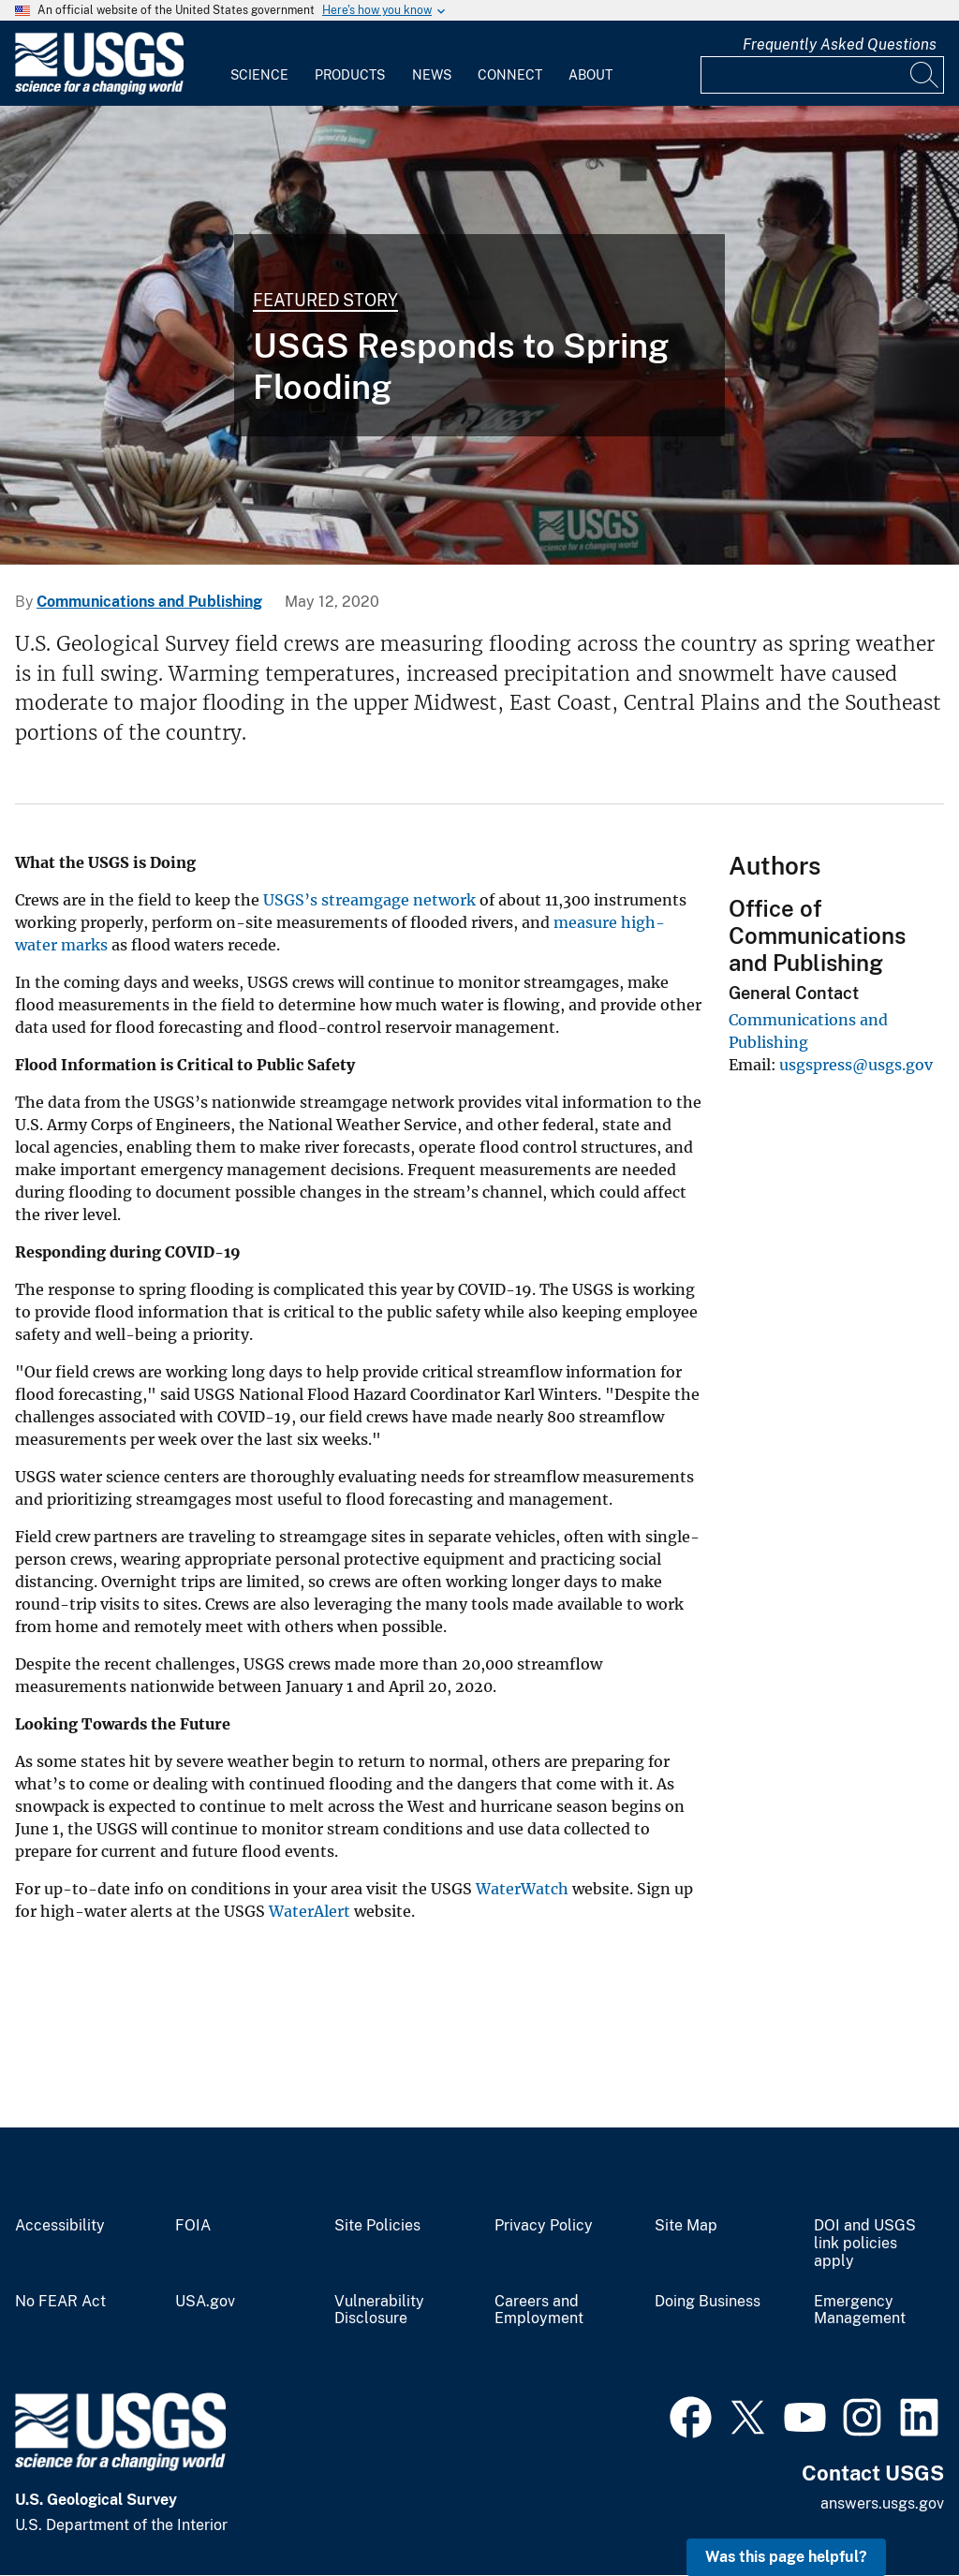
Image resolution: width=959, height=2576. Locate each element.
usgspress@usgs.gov (856, 1064)
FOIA (193, 2225)
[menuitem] (259, 64)
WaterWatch (522, 1888)
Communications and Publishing (149, 602)
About (590, 74)
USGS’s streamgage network (369, 900)
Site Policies (377, 2225)
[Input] (822, 75)
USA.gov (205, 2301)
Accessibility (60, 2225)
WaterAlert (309, 1911)
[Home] (99, 90)
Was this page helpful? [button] (786, 2557)
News (431, 74)
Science (259, 74)
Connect (510, 74)
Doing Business (707, 2301)
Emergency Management (860, 2310)
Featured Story (325, 300)
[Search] (925, 75)
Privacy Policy (543, 2225)
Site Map (686, 2225)
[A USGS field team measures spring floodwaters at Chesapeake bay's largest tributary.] (479, 335)
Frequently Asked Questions (840, 44)
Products (350, 74)
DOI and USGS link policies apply (865, 2243)
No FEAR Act (60, 2301)
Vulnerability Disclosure (379, 2310)
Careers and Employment (538, 2310)
